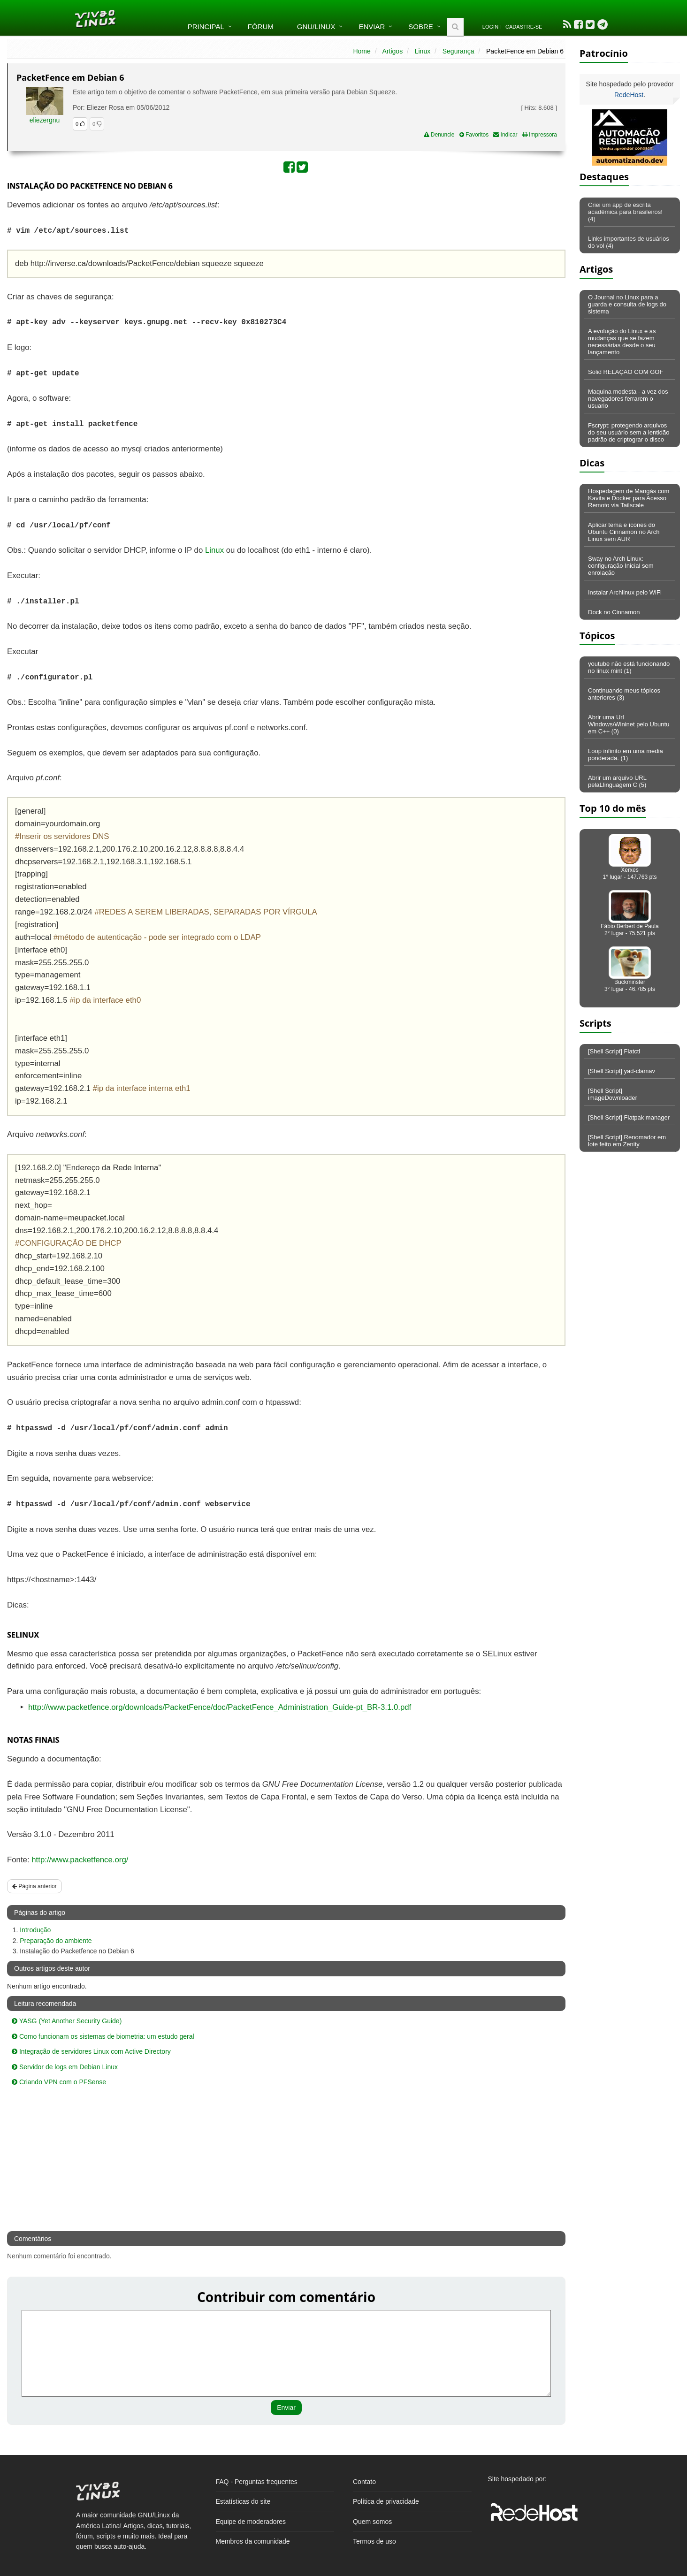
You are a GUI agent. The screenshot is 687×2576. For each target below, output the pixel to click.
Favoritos (474, 134)
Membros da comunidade (253, 2541)
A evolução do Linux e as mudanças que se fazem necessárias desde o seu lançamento (622, 342)
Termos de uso (374, 2541)
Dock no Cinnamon (614, 612)
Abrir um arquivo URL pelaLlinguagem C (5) (617, 781)
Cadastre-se (523, 27)
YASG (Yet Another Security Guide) (67, 2021)
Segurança (458, 51)
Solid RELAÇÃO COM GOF (625, 371)
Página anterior (34, 1886)
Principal (206, 26)
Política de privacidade (386, 2501)
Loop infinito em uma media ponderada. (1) (625, 754)
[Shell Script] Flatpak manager (629, 1117)
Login (490, 27)
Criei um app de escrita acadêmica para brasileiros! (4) (625, 211)
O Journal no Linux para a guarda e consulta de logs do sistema (627, 304)
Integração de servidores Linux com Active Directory (91, 2051)
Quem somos (372, 2521)
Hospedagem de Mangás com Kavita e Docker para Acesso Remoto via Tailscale (628, 498)
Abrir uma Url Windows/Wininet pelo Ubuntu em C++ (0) (628, 724)
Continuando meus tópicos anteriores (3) (624, 694)
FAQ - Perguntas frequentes (257, 2481)
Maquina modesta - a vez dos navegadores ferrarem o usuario (628, 398)
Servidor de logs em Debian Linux (65, 2067)
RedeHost (628, 95)
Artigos (392, 51)
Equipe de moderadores (251, 2521)
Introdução (35, 1930)
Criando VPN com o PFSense (59, 2082)
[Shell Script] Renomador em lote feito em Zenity (627, 1141)
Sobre (420, 26)
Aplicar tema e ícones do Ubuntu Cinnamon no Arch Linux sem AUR (623, 531)
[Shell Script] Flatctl (614, 1051)
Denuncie (439, 134)
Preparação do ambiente (56, 1940)
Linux (422, 51)
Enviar (372, 26)
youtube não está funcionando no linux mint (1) (629, 667)
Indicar (505, 134)
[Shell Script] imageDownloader (612, 1094)
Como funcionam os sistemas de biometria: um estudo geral (103, 2036)
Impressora (539, 134)
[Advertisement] (484, 267)
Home (361, 51)
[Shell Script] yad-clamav (621, 1071)
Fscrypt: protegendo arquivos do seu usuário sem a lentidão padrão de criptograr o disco (628, 432)
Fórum (261, 26)
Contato (364, 2481)
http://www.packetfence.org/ (79, 1859)
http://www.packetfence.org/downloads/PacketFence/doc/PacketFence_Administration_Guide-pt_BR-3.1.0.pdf (219, 1707)
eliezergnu (45, 120)
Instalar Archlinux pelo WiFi (625, 592)
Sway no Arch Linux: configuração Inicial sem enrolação (620, 565)
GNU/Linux (316, 26)
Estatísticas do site (243, 2501)
